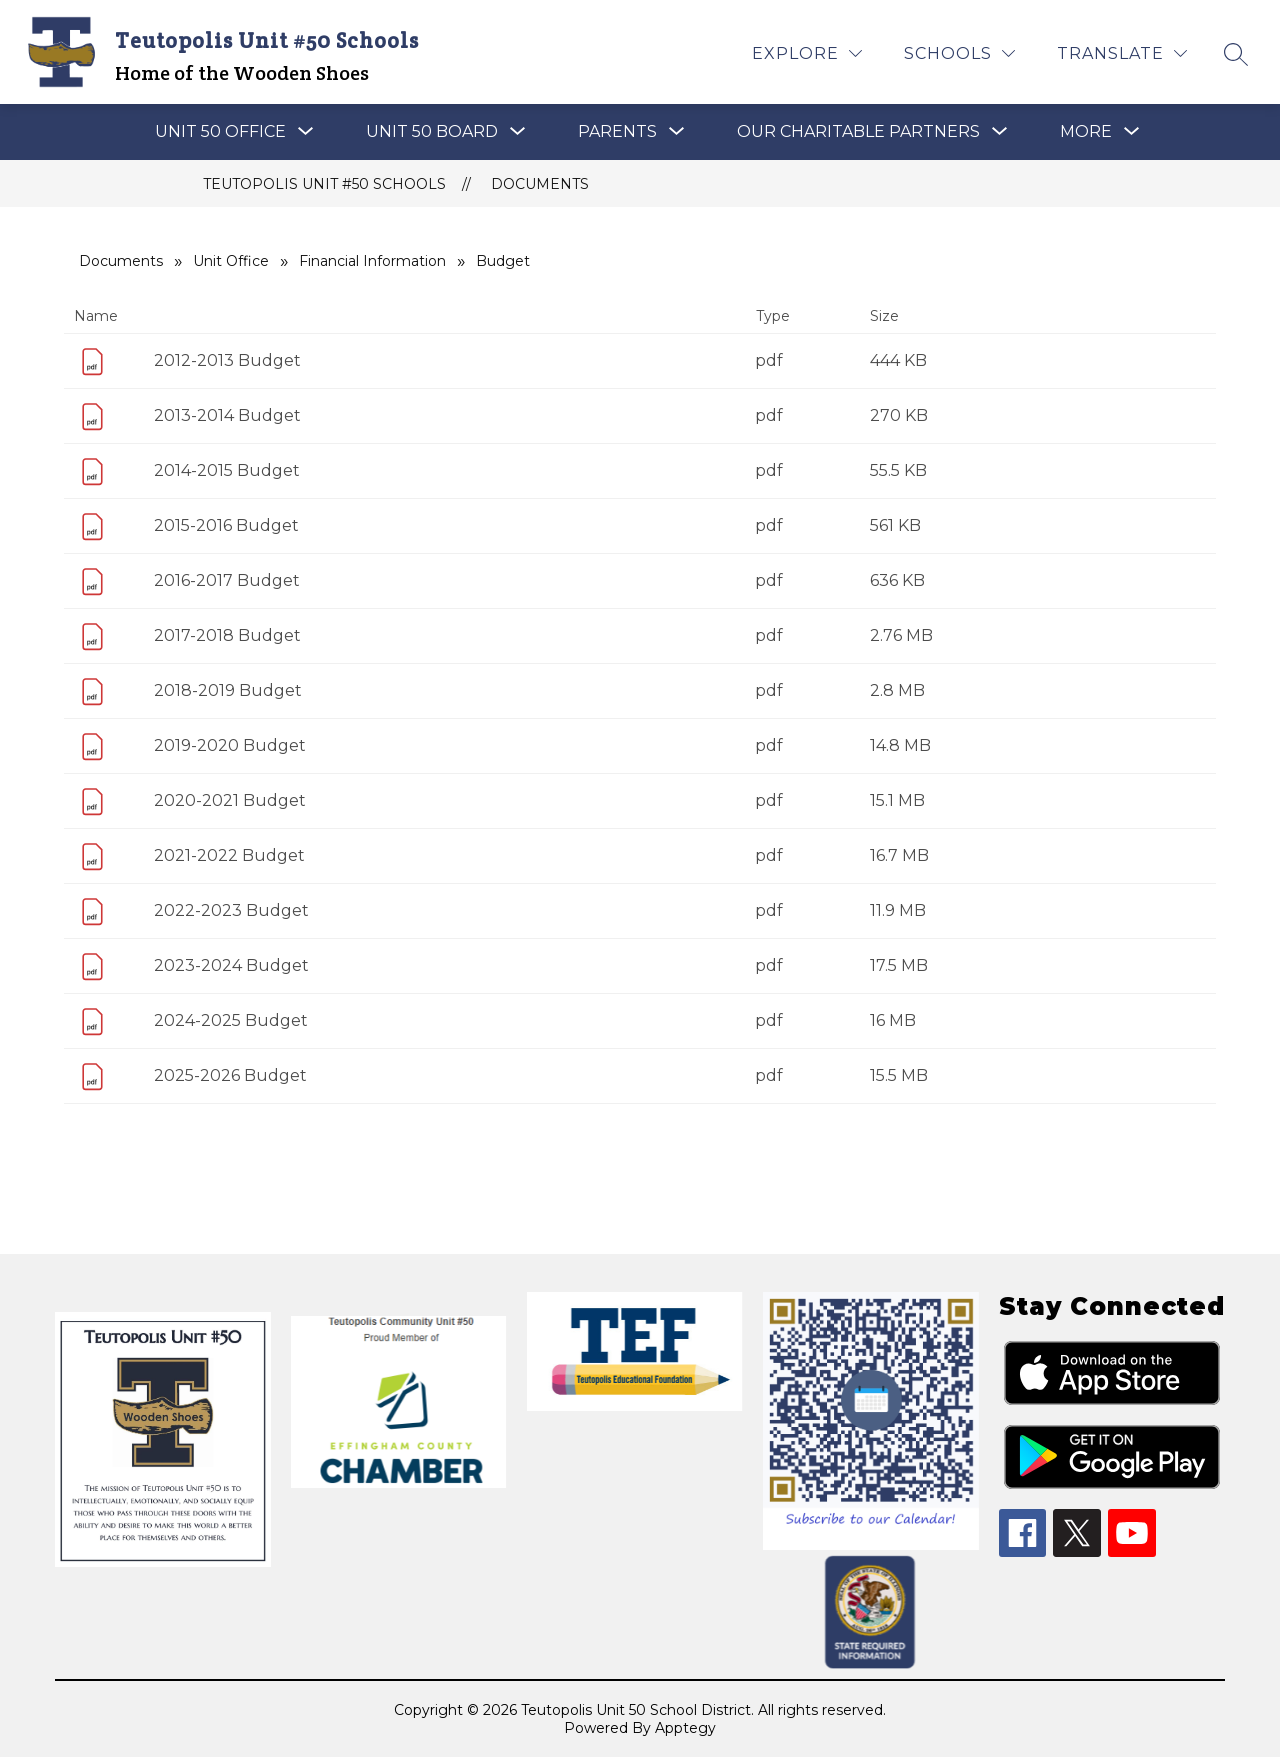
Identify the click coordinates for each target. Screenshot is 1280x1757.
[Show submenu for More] (1086, 132)
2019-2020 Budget (230, 745)
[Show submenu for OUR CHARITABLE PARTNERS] (858, 132)
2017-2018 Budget (227, 635)
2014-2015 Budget (227, 470)
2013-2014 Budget (227, 415)
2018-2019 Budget (228, 690)
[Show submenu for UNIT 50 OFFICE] (220, 132)
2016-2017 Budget (227, 580)
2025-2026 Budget (230, 1075)
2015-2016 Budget (226, 525)
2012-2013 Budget (227, 360)
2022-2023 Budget (231, 910)
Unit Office (231, 261)
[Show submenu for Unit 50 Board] (432, 132)
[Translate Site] (1122, 53)
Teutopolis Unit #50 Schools (324, 184)
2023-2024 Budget (231, 965)
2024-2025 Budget (231, 1020)
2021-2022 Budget (229, 855)
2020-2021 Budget (230, 800)
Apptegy (685, 1728)
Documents (540, 184)
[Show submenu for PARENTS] (617, 132)
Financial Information (372, 261)
